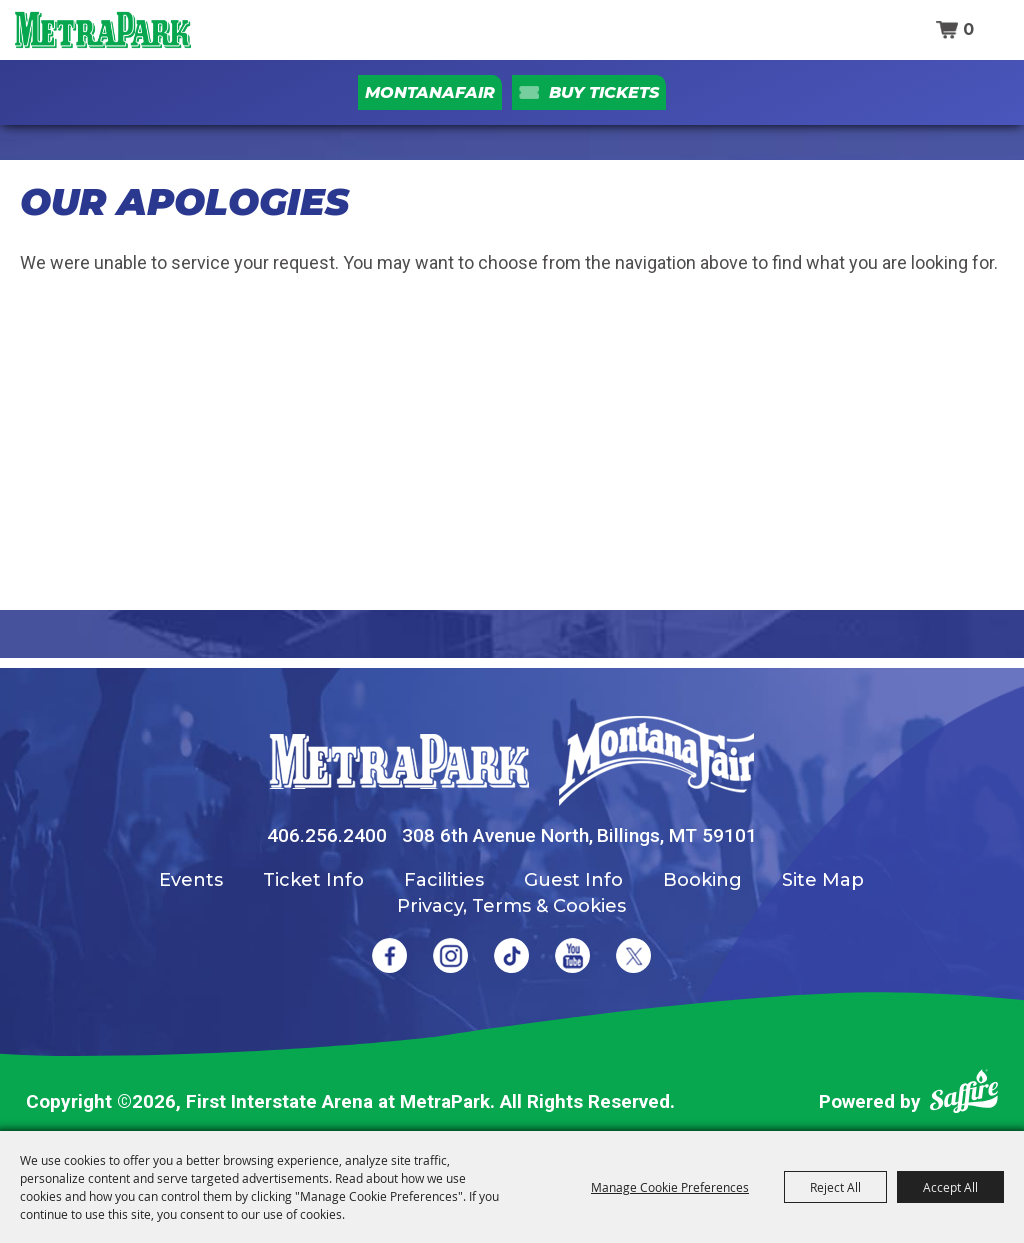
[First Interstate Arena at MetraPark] (102, 30)
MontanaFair (430, 92)
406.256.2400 (327, 835)
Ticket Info (313, 880)
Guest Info (573, 880)
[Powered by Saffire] (964, 1095)
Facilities (444, 880)
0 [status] (968, 29)
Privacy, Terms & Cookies (511, 906)
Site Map (823, 880)
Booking (702, 880)
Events (191, 880)
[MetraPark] (399, 761)
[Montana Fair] (656, 761)
